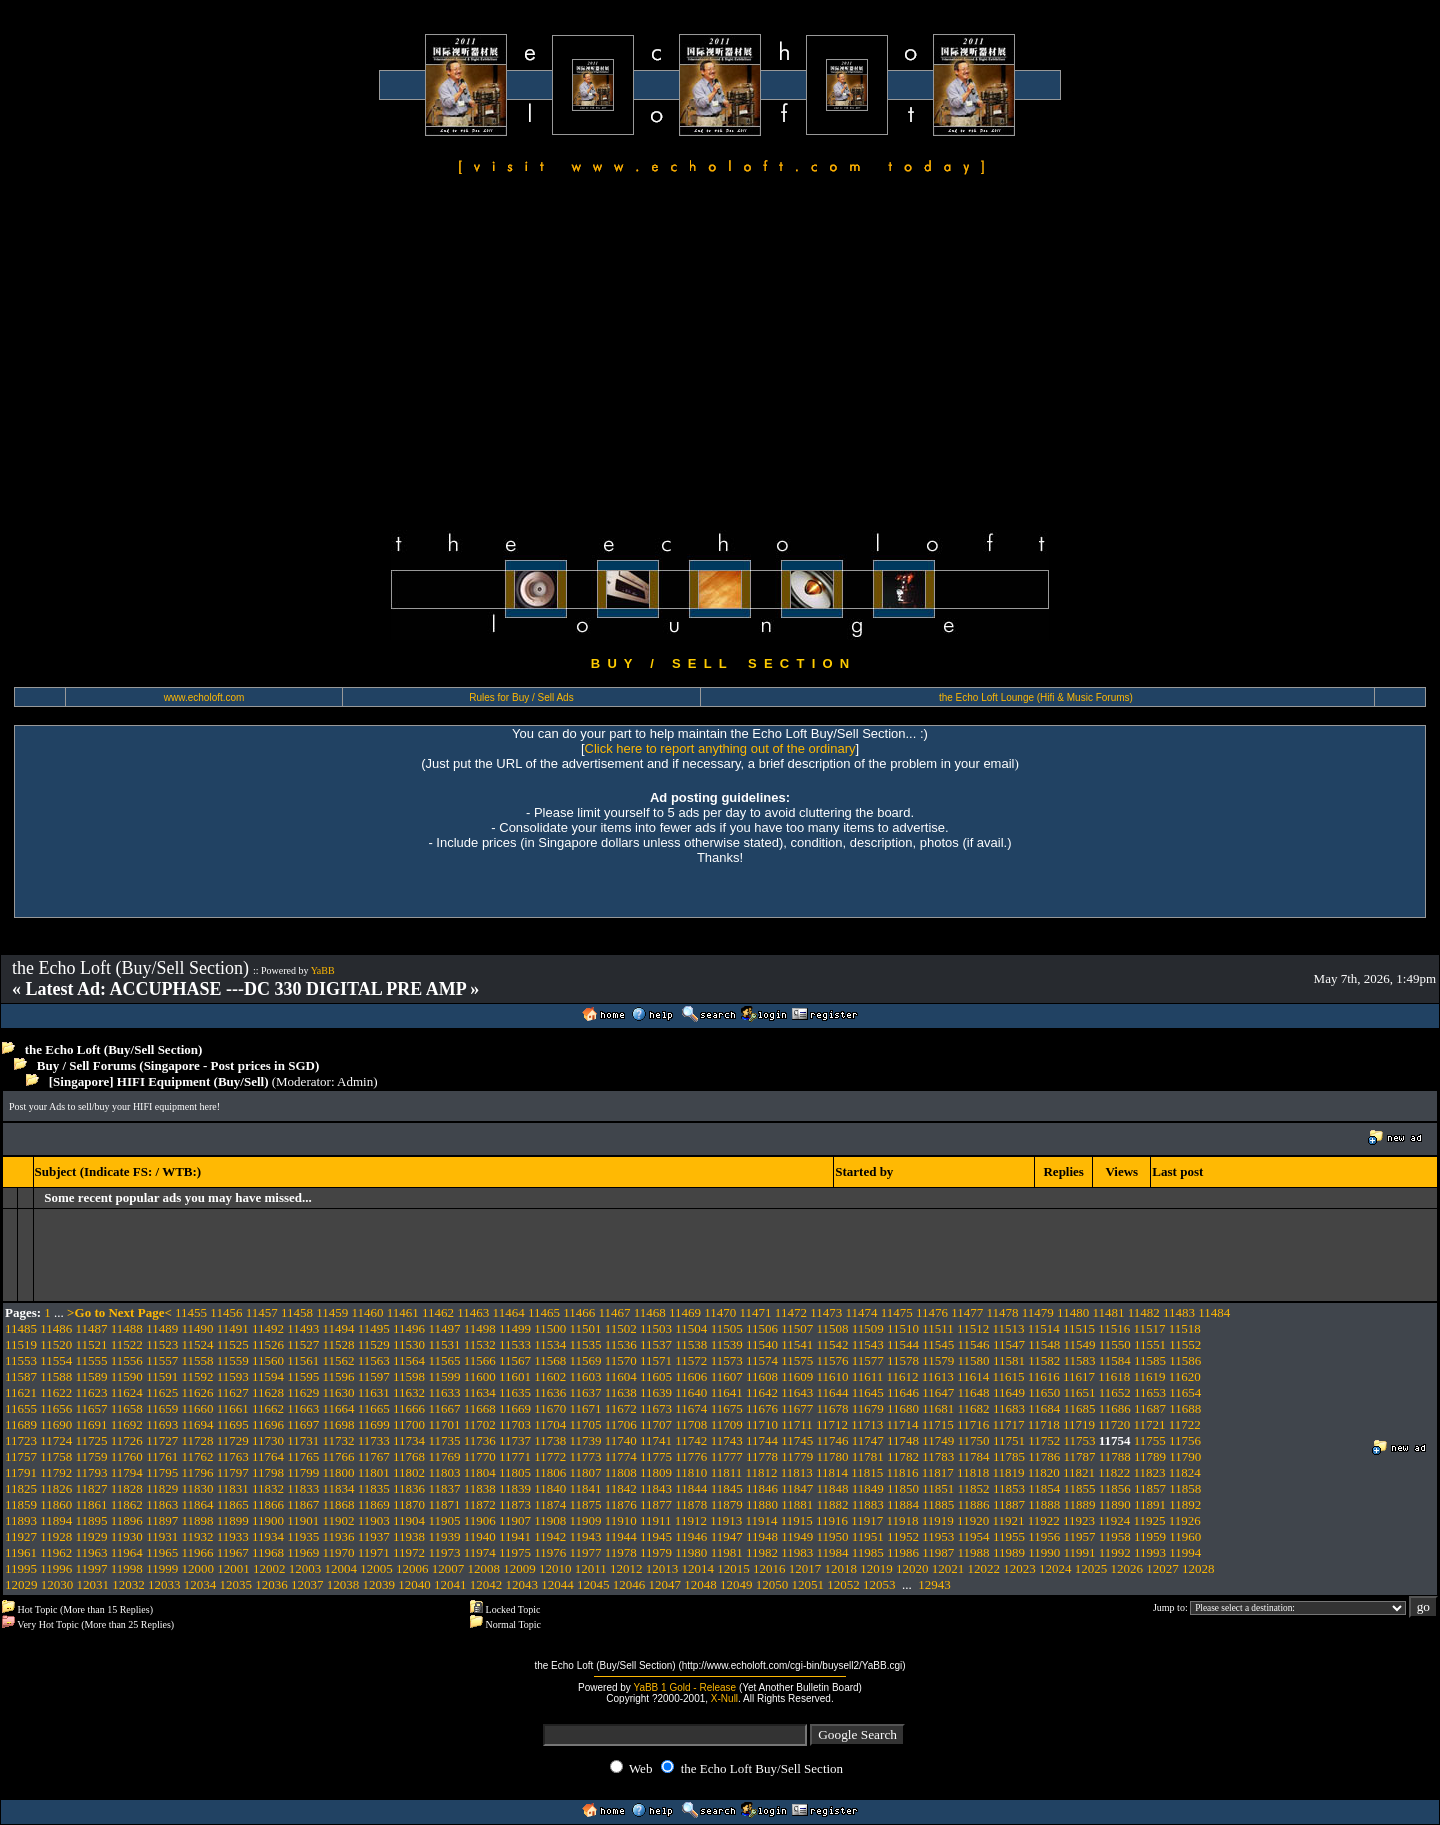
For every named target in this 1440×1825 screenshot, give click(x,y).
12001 (233, 1568)
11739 (586, 1440)
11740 (621, 1440)
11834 (339, 1488)
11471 (756, 1312)
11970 (339, 1552)
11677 (797, 1408)
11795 (162, 1472)
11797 (233, 1472)
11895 (92, 1520)
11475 (897, 1312)
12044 (557, 1584)
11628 (268, 1392)
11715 (938, 1424)
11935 (303, 1536)
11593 (233, 1376)
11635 (515, 1392)
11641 (727, 1392)
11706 (621, 1424)
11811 (727, 1472)
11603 (586, 1376)
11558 (197, 1360)
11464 (509, 1312)
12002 (269, 1568)
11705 (586, 1424)
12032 (128, 1584)
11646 (903, 1392)
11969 (303, 1552)
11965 (162, 1552)
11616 (1044, 1376)
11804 (480, 1472)
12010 (555, 1568)
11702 (480, 1424)
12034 (200, 1584)
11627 (233, 1392)
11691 (92, 1424)
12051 (808, 1584)
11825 (21, 1488)
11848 (832, 1488)
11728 (197, 1440)
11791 (21, 1472)
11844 (691, 1488)
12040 (414, 1584)
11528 (339, 1344)
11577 (868, 1360)
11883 (868, 1504)
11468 (650, 1312)
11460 (367, 1312)
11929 (92, 1536)
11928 (56, 1536)
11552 (1185, 1344)
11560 (268, 1360)
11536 (621, 1344)
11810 (691, 1472)
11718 (1044, 1424)
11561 (303, 1360)
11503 (656, 1328)
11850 (903, 1488)
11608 (762, 1376)
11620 (1185, 1376)
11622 (56, 1392)
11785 (1009, 1456)
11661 (233, 1408)
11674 (691, 1408)
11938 (409, 1536)
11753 (1079, 1440)
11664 (339, 1408)
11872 (480, 1504)
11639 (656, 1392)
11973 (444, 1552)
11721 (1150, 1424)
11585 (1150, 1360)
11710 (762, 1424)
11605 (656, 1376)
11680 (903, 1408)
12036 (271, 1584)
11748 (903, 1440)
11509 (868, 1328)
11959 (1150, 1536)
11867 (303, 1504)
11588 (56, 1376)
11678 (832, 1408)
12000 (197, 1568)
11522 (127, 1344)
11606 (691, 1376)
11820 (1044, 1472)
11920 (973, 1520)
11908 (550, 1520)
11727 (162, 1440)
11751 (1009, 1440)
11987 (938, 1552)
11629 (303, 1392)
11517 (1150, 1328)
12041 (450, 1584)
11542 (832, 1344)
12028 (1198, 1568)
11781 (868, 1456)
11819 (1008, 1472)
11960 (1185, 1536)
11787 (1079, 1456)
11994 (1185, 1552)
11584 (1115, 1360)
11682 (974, 1408)
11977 (586, 1552)
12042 (486, 1584)
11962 (56, 1552)
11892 (1185, 1504)
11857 (1150, 1488)
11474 (861, 1312)
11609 (797, 1376)
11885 (938, 1504)
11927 (21, 1536)
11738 (550, 1440)
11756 (1185, 1440)
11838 (480, 1488)
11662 (268, 1408)
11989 (1009, 1552)
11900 (268, 1520)
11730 (268, 1440)
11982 (762, 1552)
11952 (903, 1536)
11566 (480, 1360)
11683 (1009, 1408)
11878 (691, 1504)
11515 (1079, 1328)
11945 (656, 1536)
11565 (444, 1360)
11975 (515, 1552)
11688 (1185, 1408)
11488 (127, 1328)
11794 (127, 1472)
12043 (522, 1584)
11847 (797, 1488)
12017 (805, 1568)
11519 (21, 1344)
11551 (1150, 1344)
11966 (197, 1552)
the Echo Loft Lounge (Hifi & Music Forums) (1036, 697)
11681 (938, 1408)
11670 (550, 1408)
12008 (483, 1568)
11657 (92, 1408)
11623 (92, 1392)
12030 (57, 1584)
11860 (56, 1504)
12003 (305, 1568)
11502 (621, 1328)
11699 (374, 1424)
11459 (332, 1312)
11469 (685, 1312)
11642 (762, 1392)
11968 (268, 1552)
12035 (236, 1584)
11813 (797, 1472)
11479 (1038, 1312)
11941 (515, 1536)
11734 (409, 1440)
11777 (727, 1456)
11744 (762, 1440)
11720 (1114, 1424)
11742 (691, 1440)
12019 (876, 1568)
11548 (1044, 1344)
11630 (339, 1392)
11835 (374, 1488)
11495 (374, 1328)
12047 (665, 1584)
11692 (127, 1424)
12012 (626, 1568)
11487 (92, 1328)
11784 (974, 1456)
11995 (21, 1568)
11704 (550, 1424)
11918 (903, 1520)
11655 (21, 1408)
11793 (92, 1472)
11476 (932, 1312)
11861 (92, 1504)
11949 (797, 1536)
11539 (727, 1344)
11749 (938, 1440)
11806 (550, 1472)
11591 (162, 1376)
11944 (621, 1536)
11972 (409, 1552)
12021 (948, 1568)
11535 (586, 1344)
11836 (409, 1488)
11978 (621, 1552)
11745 (797, 1440)
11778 (762, 1456)
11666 (409, 1408)
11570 (621, 1360)
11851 (938, 1488)
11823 (1150, 1472)
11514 (1044, 1328)
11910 (621, 1520)
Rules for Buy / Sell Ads (521, 697)
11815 (867, 1472)
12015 (733, 1568)
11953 (938, 1536)
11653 (1150, 1392)
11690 (56, 1424)
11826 (56, 1488)
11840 (550, 1488)
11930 (127, 1536)
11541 (797, 1344)
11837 (444, 1488)
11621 (21, 1392)
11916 (832, 1520)
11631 (374, 1392)
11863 (162, 1504)
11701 (444, 1424)
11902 (339, 1520)
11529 (374, 1344)
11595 (303, 1376)
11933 (233, 1536)
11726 (127, 1440)
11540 (762, 1344)
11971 (374, 1552)
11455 (191, 1312)
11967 (233, 1552)
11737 (515, 1440)
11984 (832, 1552)
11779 (797, 1456)
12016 (769, 1568)
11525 (233, 1344)
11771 (515, 1456)
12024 (1055, 1568)
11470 (720, 1312)
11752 (1044, 1440)
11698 (339, 1424)
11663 (303, 1408)
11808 (621, 1472)
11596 (339, 1376)
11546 (974, 1344)
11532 (480, 1344)
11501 (586, 1328)
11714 (903, 1424)
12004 (340, 1568)
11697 (303, 1424)
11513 (1008, 1328)
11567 (515, 1360)
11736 (480, 1440)
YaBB (323, 970)
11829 (162, 1488)
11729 (233, 1440)
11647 (938, 1392)
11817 (938, 1472)
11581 (1009, 1360)
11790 (1185, 1456)
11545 (938, 1344)
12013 (662, 1568)
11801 (374, 1472)
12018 (840, 1568)
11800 (339, 1472)
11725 (92, 1440)
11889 (1079, 1504)
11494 (339, 1328)
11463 (473, 1312)
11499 (515, 1328)
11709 (727, 1424)
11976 (550, 1552)
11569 (586, 1360)
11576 (832, 1360)
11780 (832, 1456)
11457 (262, 1312)
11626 (197, 1392)
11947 (727, 1536)
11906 (480, 1520)
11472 (791, 1312)
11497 (444, 1328)
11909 (586, 1520)
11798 (268, 1472)
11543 (868, 1344)
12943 (934, 1584)
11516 (1114, 1328)
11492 (268, 1328)
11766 (339, 1456)
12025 (1091, 1568)
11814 (832, 1472)
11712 (832, 1424)
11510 (903, 1328)
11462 (438, 1312)
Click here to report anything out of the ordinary (720, 748)
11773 (586, 1456)
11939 (444, 1536)
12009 (519, 1568)
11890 (1115, 1504)
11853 (1009, 1488)
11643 (797, 1392)
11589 (92, 1376)
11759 (92, 1456)
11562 (339, 1360)
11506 (762, 1328)
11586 (1185, 1360)
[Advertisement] (720, 356)
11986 (903, 1552)
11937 (374, 1536)
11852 (974, 1488)
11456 (226, 1312)
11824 (1185, 1472)
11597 (374, 1376)
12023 (1019, 1568)
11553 (21, 1360)
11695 (233, 1424)
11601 (515, 1376)
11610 (832, 1376)
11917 (867, 1520)
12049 (736, 1584)
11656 (56, 1408)
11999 (162, 1568)
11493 (303, 1328)
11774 (621, 1456)
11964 (127, 1552)
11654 (1185, 1392)
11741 (656, 1440)
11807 (586, 1472)
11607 (727, 1376)
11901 (303, 1520)
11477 (967, 1312)
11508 (832, 1328)
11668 (480, 1408)
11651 (1079, 1392)
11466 (579, 1312)
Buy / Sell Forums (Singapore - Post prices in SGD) (178, 1065)
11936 (339, 1536)
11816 (903, 1472)
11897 (162, 1520)
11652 (1115, 1392)
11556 (127, 1360)
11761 (162, 1456)
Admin (355, 1081)
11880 (762, 1504)
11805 (515, 1472)
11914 (761, 1520)
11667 (444, 1408)
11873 (515, 1504)
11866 (268, 1504)
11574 (762, 1360)
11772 (550, 1456)
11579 (938, 1360)
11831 (233, 1488)
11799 (303, 1472)
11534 (550, 1344)
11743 (727, 1440)
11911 (656, 1520)
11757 (21, 1456)
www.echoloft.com (204, 697)
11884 (903, 1504)
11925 (1150, 1520)
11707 (656, 1424)
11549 (1079, 1344)
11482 (1144, 1312)
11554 (56, 1360)
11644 (832, 1392)
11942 (550, 1536)
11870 (409, 1504)
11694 (197, 1424)
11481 (1108, 1312)
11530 (409, 1344)
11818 (973, 1472)
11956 (1044, 1536)
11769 (444, 1456)
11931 (162, 1536)
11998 (127, 1568)
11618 (1114, 1376)
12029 (21, 1584)
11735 (444, 1440)
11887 (1009, 1504)
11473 (826, 1312)
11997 (92, 1568)
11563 (374, 1360)
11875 (586, 1504)
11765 (303, 1456)
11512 (973, 1328)
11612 (903, 1376)
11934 (268, 1536)
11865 (233, 1504)
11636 (550, 1392)
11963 (92, 1552)
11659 (162, 1408)
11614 (973, 1376)
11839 (515, 1488)
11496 (409, 1328)
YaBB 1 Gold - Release (684, 1687)
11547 (1009, 1344)
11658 (127, 1408)
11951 (868, 1536)
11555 (92, 1360)
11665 (374, 1408)
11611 (868, 1376)
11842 (621, 1488)
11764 (268, 1456)
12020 (912, 1568)
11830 (197, 1488)
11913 (726, 1520)
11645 (868, 1392)
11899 (233, 1520)
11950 (832, 1536)
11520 (56, 1344)
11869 (374, 1504)
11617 (1079, 1376)
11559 (233, 1360)
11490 (197, 1328)
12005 (376, 1568)
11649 (1009, 1392)
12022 (983, 1568)
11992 (1115, 1552)
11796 (197, 1472)
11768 (409, 1456)
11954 (974, 1536)
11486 (56, 1328)
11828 (127, 1488)
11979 (656, 1552)
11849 (868, 1488)
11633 (444, 1392)
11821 (1079, 1472)
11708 (691, 1424)
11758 (56, 1456)
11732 (339, 1440)
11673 (656, 1408)
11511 (938, 1328)
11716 (973, 1424)
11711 (797, 1424)
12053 (879, 1584)
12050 (772, 1584)
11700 (409, 1424)
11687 (1150, 1408)
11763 (233, 1456)
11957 (1079, 1536)
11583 (1079, 1360)
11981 (727, 1552)
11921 (1008, 1520)
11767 (374, 1456)
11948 (762, 1536)
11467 (614, 1312)
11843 (656, 1488)
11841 (586, 1488)
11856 (1115, 1488)
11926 (1185, 1520)
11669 (515, 1408)
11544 (903, 1344)
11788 (1115, 1456)
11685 (1079, 1408)
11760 (127, 1456)
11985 (868, 1552)
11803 (444, 1472)
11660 (197, 1408)
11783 (938, 1456)
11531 (444, 1344)
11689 (21, 1424)
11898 (197, 1520)
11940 (480, 1536)
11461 (403, 1312)
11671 (586, 1408)
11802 (409, 1472)
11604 (621, 1376)
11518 (1185, 1328)
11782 (903, 1456)
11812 (761, 1472)
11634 (480, 1392)
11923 (1079, 1520)
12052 (843, 1584)
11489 (162, 1328)
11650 (1044, 1392)
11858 (1185, 1488)
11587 (21, 1376)
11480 (1073, 1312)
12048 (700, 1584)
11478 (1003, 1312)
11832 (268, 1488)
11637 (586, 1392)
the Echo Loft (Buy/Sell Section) (114, 1049)
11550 (1115, 1344)
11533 (515, 1344)
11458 (297, 1312)
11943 (586, 1536)
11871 (444, 1504)
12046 (629, 1584)
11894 (56, 1520)
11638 (621, 1392)
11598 (409, 1376)
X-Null (724, 1698)
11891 (1150, 1504)
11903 (374, 1520)
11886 (974, 1504)
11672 (621, 1408)
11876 (621, 1504)
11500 (550, 1328)
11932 (197, 1536)
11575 (797, 1360)
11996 (56, 1568)
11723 (21, 1440)
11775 (656, 1456)
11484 (1214, 1312)
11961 (21, 1552)
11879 (727, 1504)
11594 (268, 1376)
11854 (1044, 1488)
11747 (868, 1440)
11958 (1115, 1536)
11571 (656, 1360)
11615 (1008, 1376)
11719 (1079, 1424)
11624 (127, 1392)
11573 (727, 1360)
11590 (127, 1376)
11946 (691, 1536)
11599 (444, 1376)
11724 (56, 1440)
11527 (303, 1344)
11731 (303, 1440)
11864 (197, 1504)
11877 (656, 1504)
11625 (162, 1392)
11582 (1044, 1360)
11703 (515, 1424)
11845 (727, 1488)
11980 (691, 1552)
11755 (1150, 1440)
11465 (544, 1312)
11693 (162, 1424)
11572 (691, 1360)
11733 (374, 1440)
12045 (593, 1584)
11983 (797, 1552)
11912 (691, 1520)
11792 (56, 1472)
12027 (1162, 1568)
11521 (92, 1344)
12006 (412, 1568)
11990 (1044, 1552)
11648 (974, 1392)
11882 (832, 1504)
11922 (1044, 1520)
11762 (197, 1456)
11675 (727, 1408)
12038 (343, 1584)
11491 (233, 1328)
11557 (162, 1360)
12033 (164, 1584)
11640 (691, 1392)
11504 (691, 1328)
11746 (832, 1440)
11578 (903, 1360)
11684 (1044, 1408)
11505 (727, 1328)
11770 (480, 1456)
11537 (656, 1344)
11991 (1079, 1552)
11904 (409, 1520)
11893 (21, 1520)
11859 (21, 1504)
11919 (938, 1520)
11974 (480, 1552)
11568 (550, 1360)
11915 (797, 1520)
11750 (974, 1440)
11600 (480, 1376)
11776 (691, 1456)
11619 (1150, 1376)
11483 (1179, 1312)
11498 (480, 1328)
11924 (1114, 1520)
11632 (409, 1392)
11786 (1044, 1456)
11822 (1114, 1472)
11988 (974, 1552)
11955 (1009, 1536)
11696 (268, 1424)
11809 (656, 1472)
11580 (974, 1360)
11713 (867, 1424)
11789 (1150, 1456)
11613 (938, 1376)
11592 (197, 1376)
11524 (197, 1344)
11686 (1115, 1408)
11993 (1150, 1552)
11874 (550, 1504)
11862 (127, 1504)
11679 (868, 1408)
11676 (762, 1408)
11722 (1185, 1424)
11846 (762, 1488)
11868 (339, 1504)
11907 (515, 1520)
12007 (448, 1568)
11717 (1008, 1424)
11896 (127, 1520)
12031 (93, 1584)
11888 (1044, 1504)
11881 (797, 1504)
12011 (591, 1568)
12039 (379, 1584)
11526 (268, 1344)
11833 (303, 1488)
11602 (550, 1376)
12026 (1126, 1568)
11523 (162, 1344)
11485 (21, 1328)
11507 (797, 1328)
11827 (92, 1488)
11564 (409, 1360)
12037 (307, 1584)
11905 (444, 1520)
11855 (1079, 1488)
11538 (691, 1344)
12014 (697, 1568)
